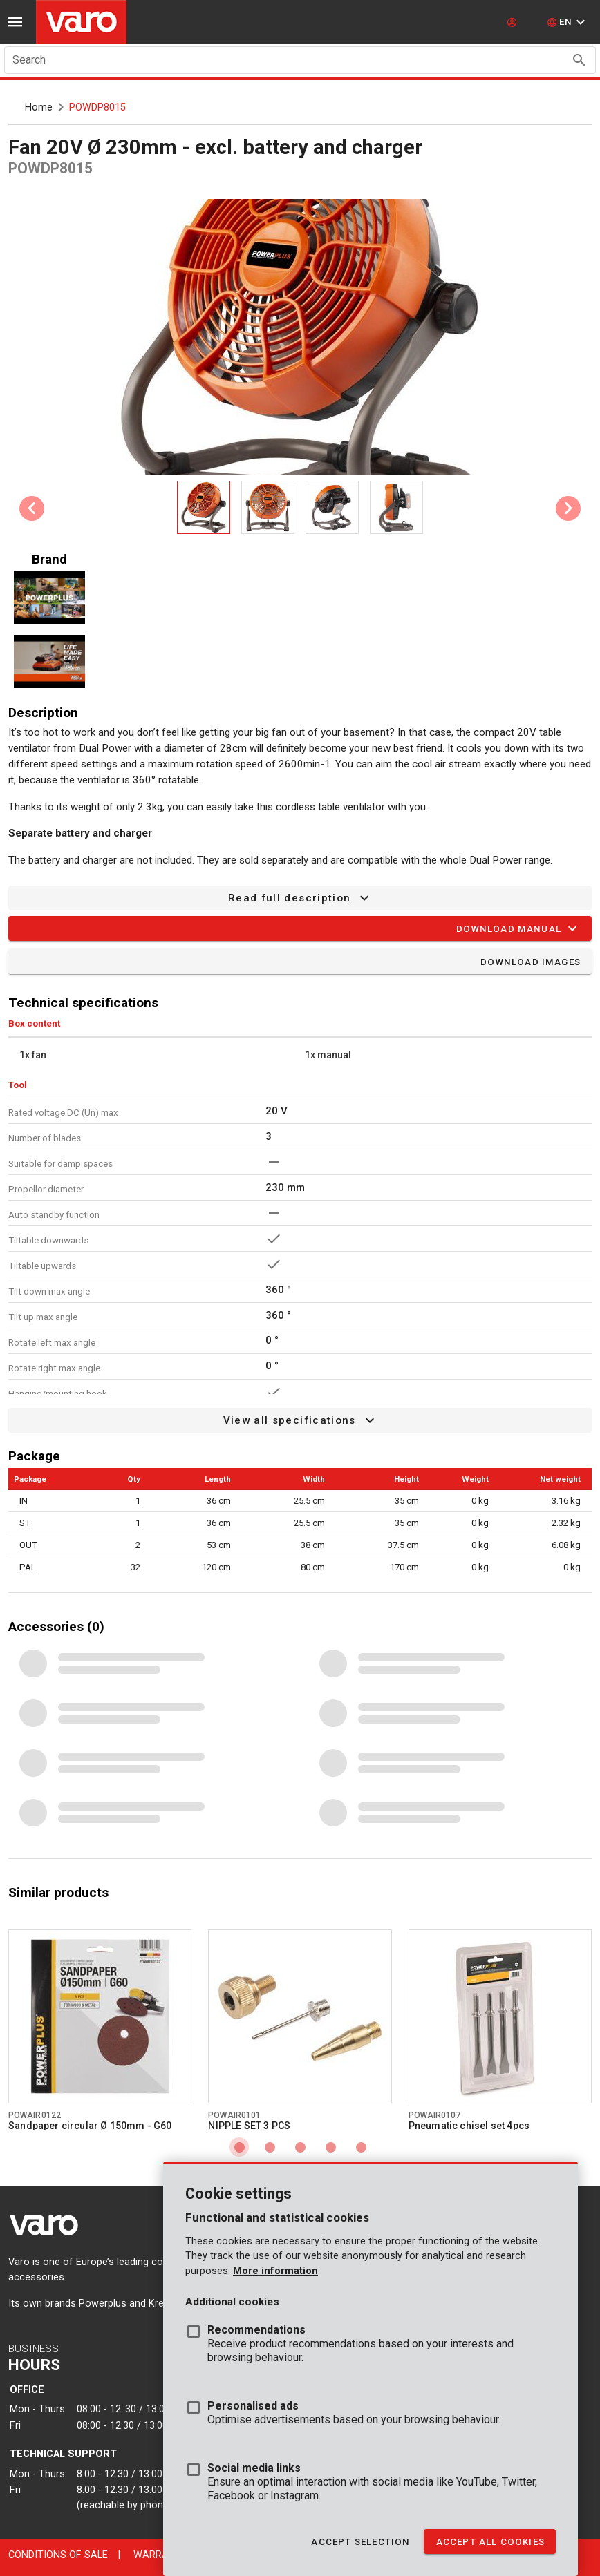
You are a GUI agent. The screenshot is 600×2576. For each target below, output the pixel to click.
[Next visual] (568, 508)
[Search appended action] (579, 60)
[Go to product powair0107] (500, 2016)
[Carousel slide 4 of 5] (330, 2147)
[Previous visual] (31, 508)
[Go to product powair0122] (99, 2016)
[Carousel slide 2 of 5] (269, 2147)
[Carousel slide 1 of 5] (239, 2147)
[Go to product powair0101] (299, 2016)
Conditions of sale (58, 2555)
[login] (513, 22)
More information (275, 2271)
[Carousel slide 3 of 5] (300, 2147)
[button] (568, 22)
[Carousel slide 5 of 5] (361, 2147)
